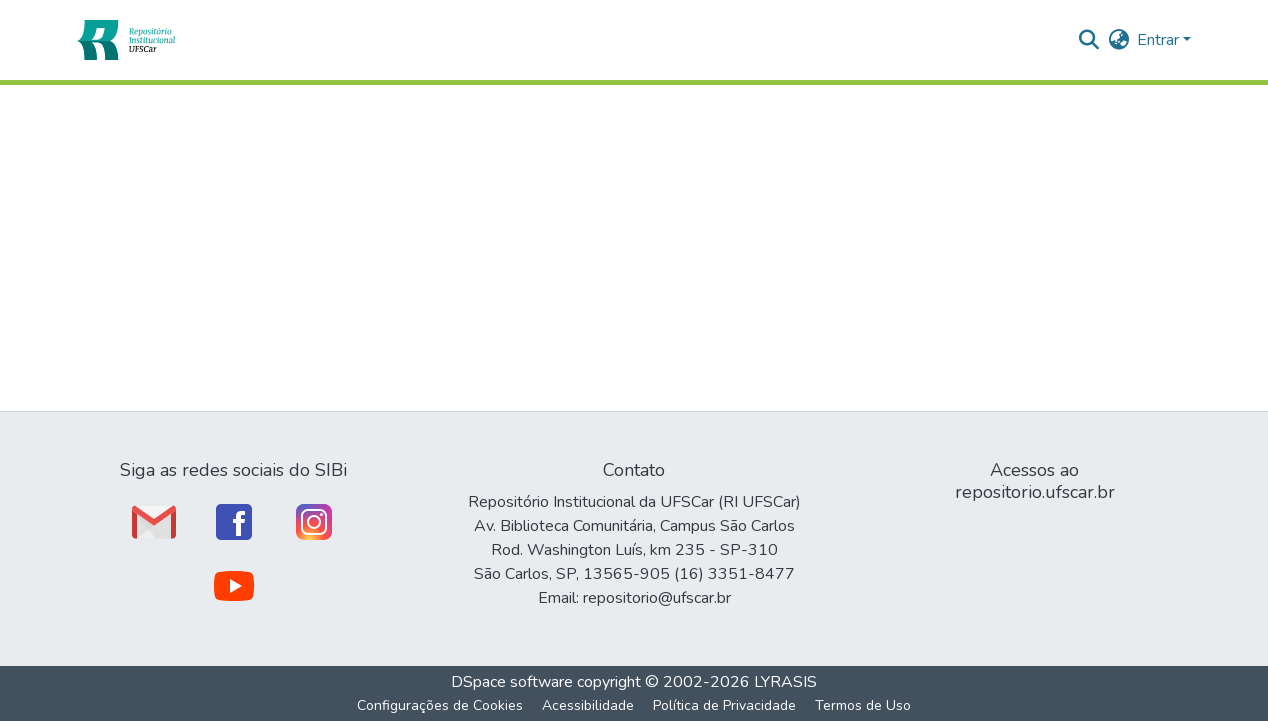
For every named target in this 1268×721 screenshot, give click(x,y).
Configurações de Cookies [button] (440, 705)
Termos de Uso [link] (863, 705)
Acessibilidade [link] (588, 705)
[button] (125, 40)
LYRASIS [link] (785, 682)
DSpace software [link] (512, 682)
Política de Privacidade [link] (724, 705)
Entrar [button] (1160, 40)
